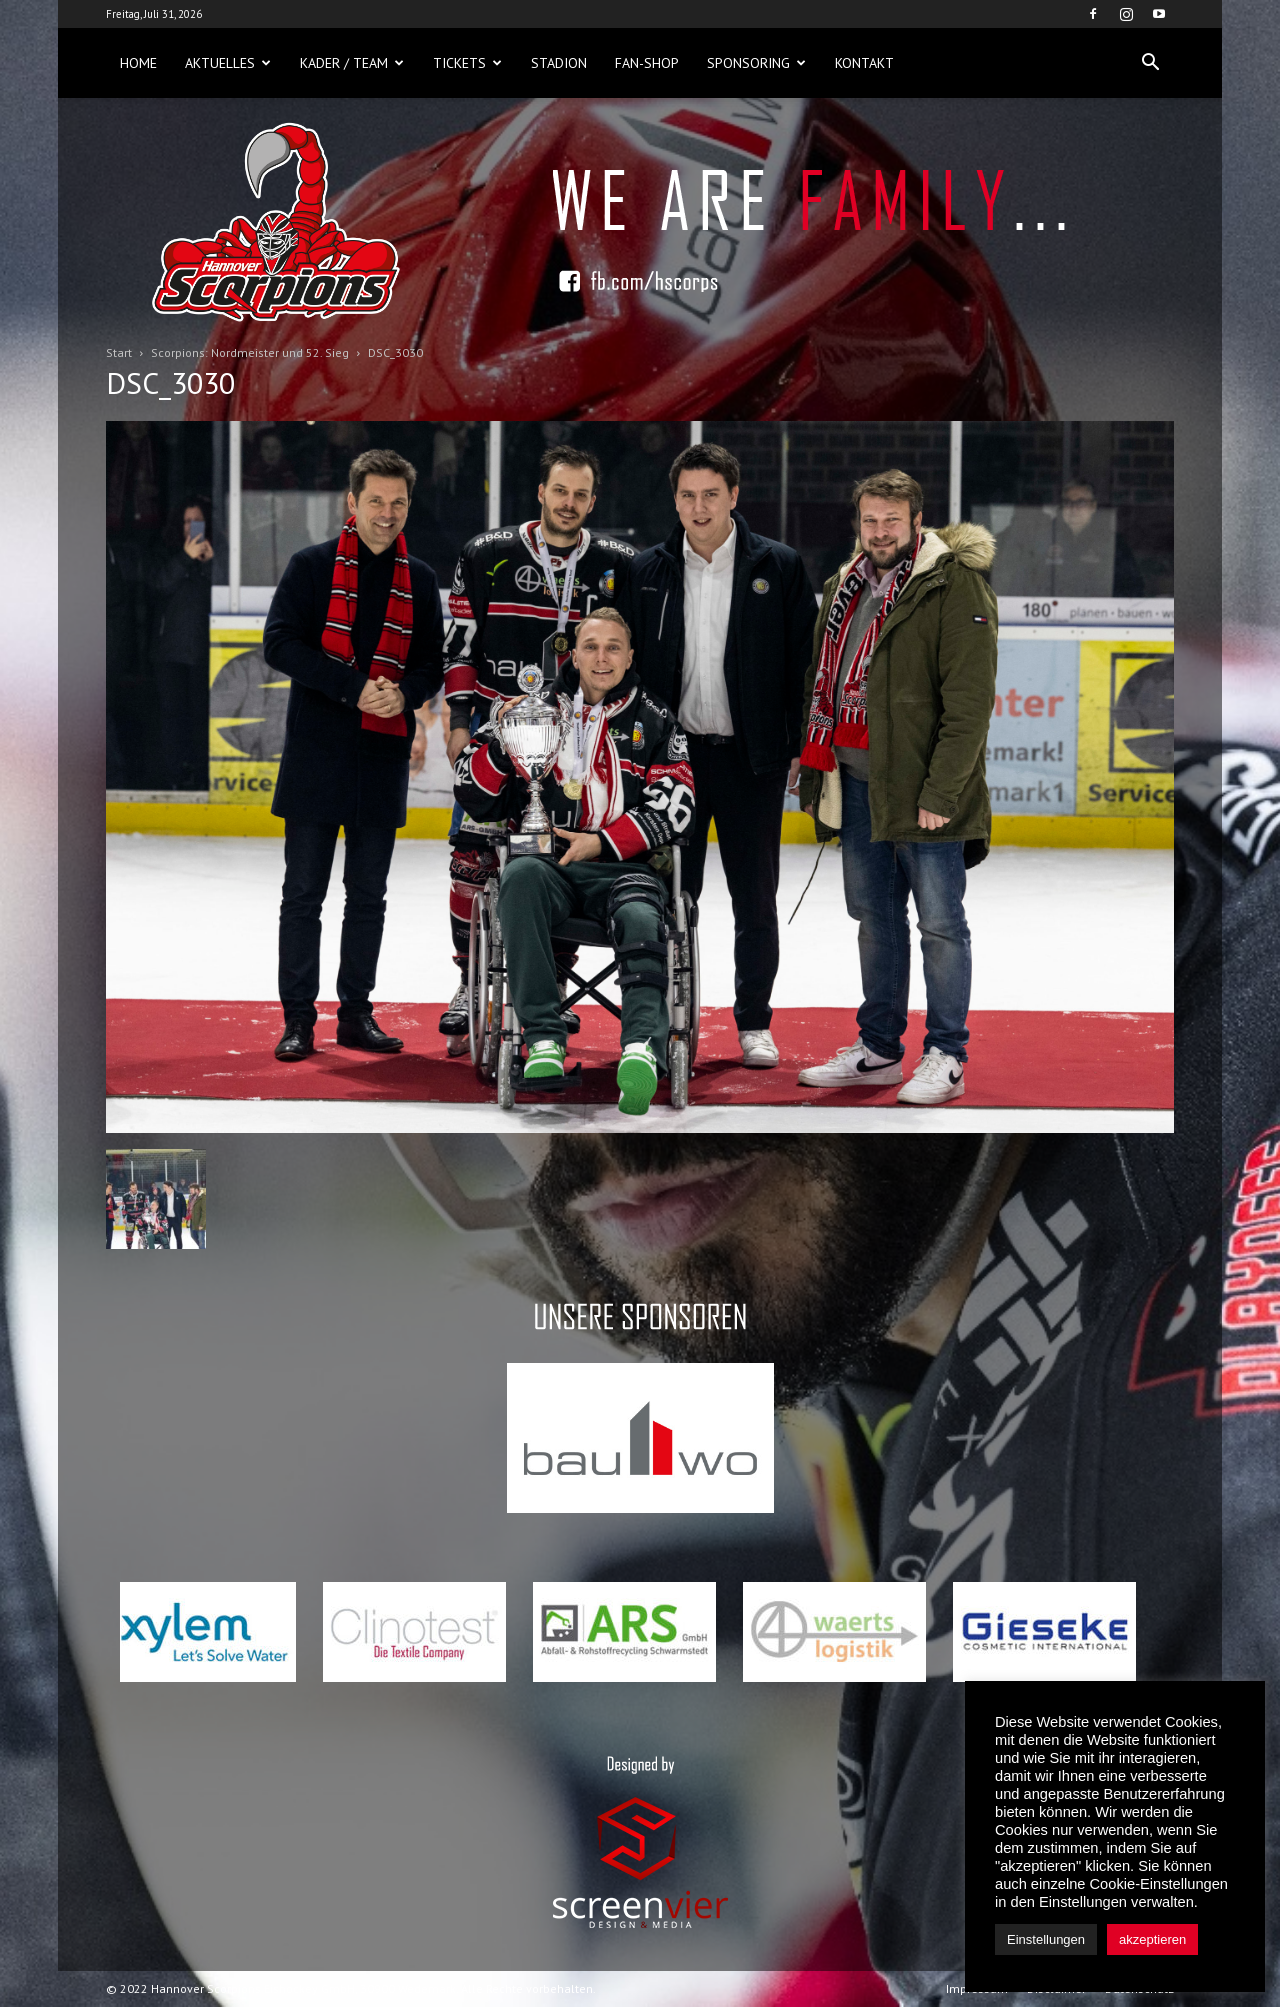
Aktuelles (228, 63)
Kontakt (864, 63)
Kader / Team (352, 63)
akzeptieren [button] (1152, 1939)
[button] (1150, 63)
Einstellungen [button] (1046, 1939)
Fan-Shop (647, 63)
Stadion (559, 63)
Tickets (467, 63)
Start (119, 352)
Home (138, 63)
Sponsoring (756, 63)
